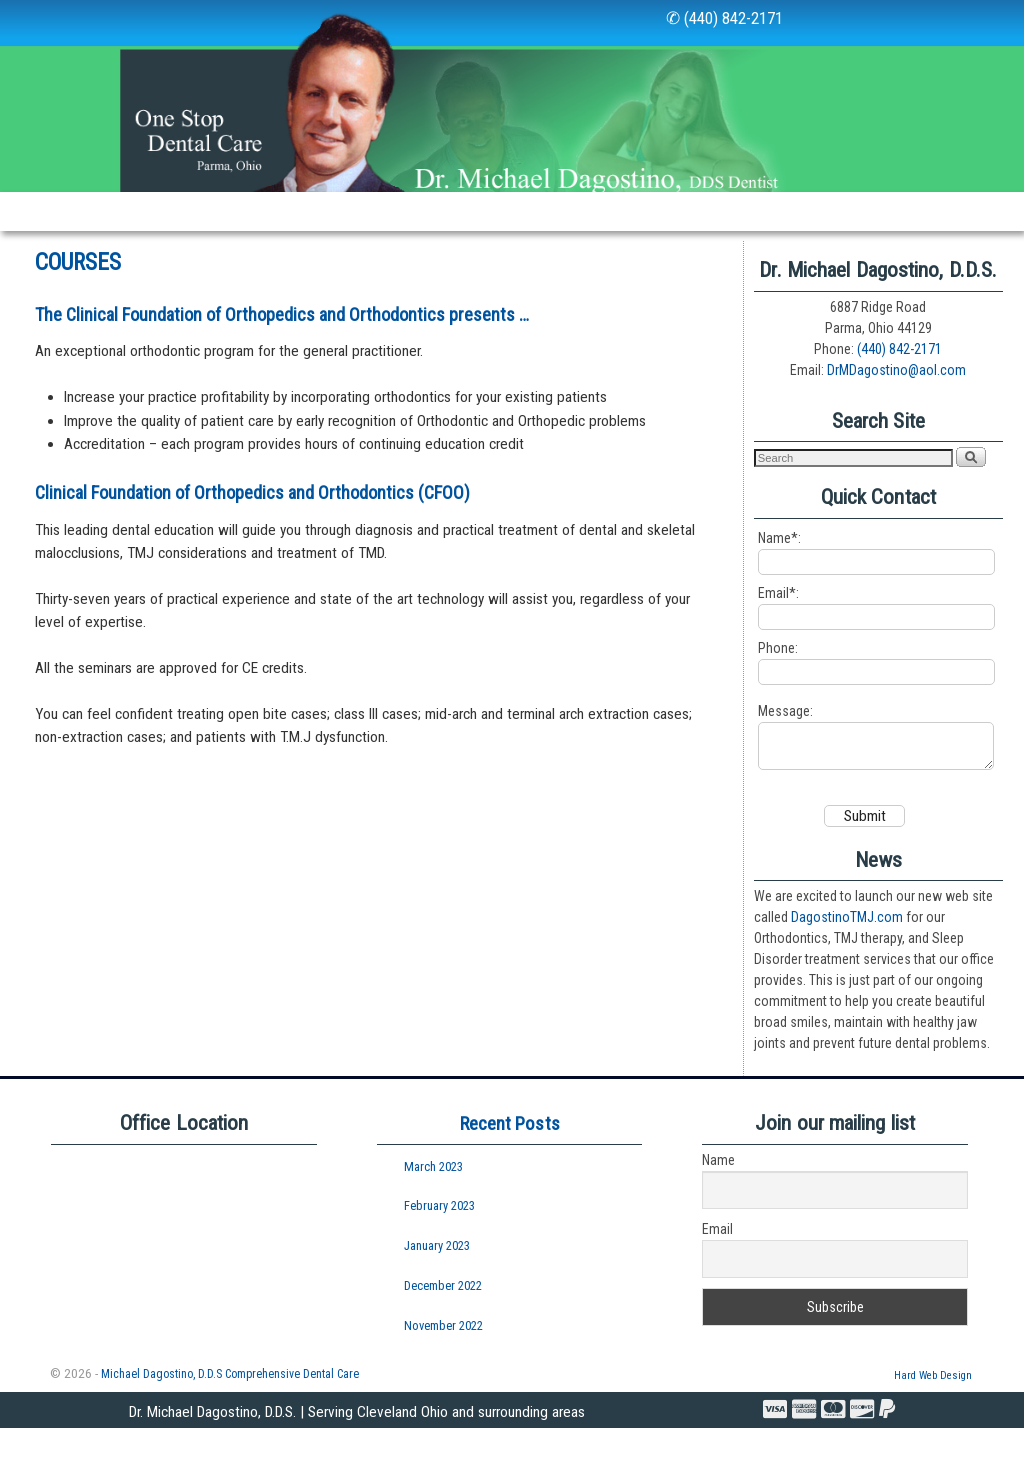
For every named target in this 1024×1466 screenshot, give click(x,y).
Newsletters (586, 211)
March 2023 (433, 1204)
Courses (182, 250)
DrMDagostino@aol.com (896, 399)
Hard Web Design (933, 1413)
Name (718, 1198)
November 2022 (443, 1363)
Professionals (67, 250)
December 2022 (443, 1323)
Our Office (225, 217)
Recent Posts (510, 1161)
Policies (765, 211)
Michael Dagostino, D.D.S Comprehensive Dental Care (230, 1412)
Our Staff (124, 211)
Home (36, 211)
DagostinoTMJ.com (847, 955)
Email (717, 1267)
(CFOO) (444, 521)
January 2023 (437, 1283)
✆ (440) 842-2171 (724, 18)
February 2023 (439, 1243)
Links (684, 211)
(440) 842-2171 (899, 378)
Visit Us (855, 211)
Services (337, 217)
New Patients (462, 211)
